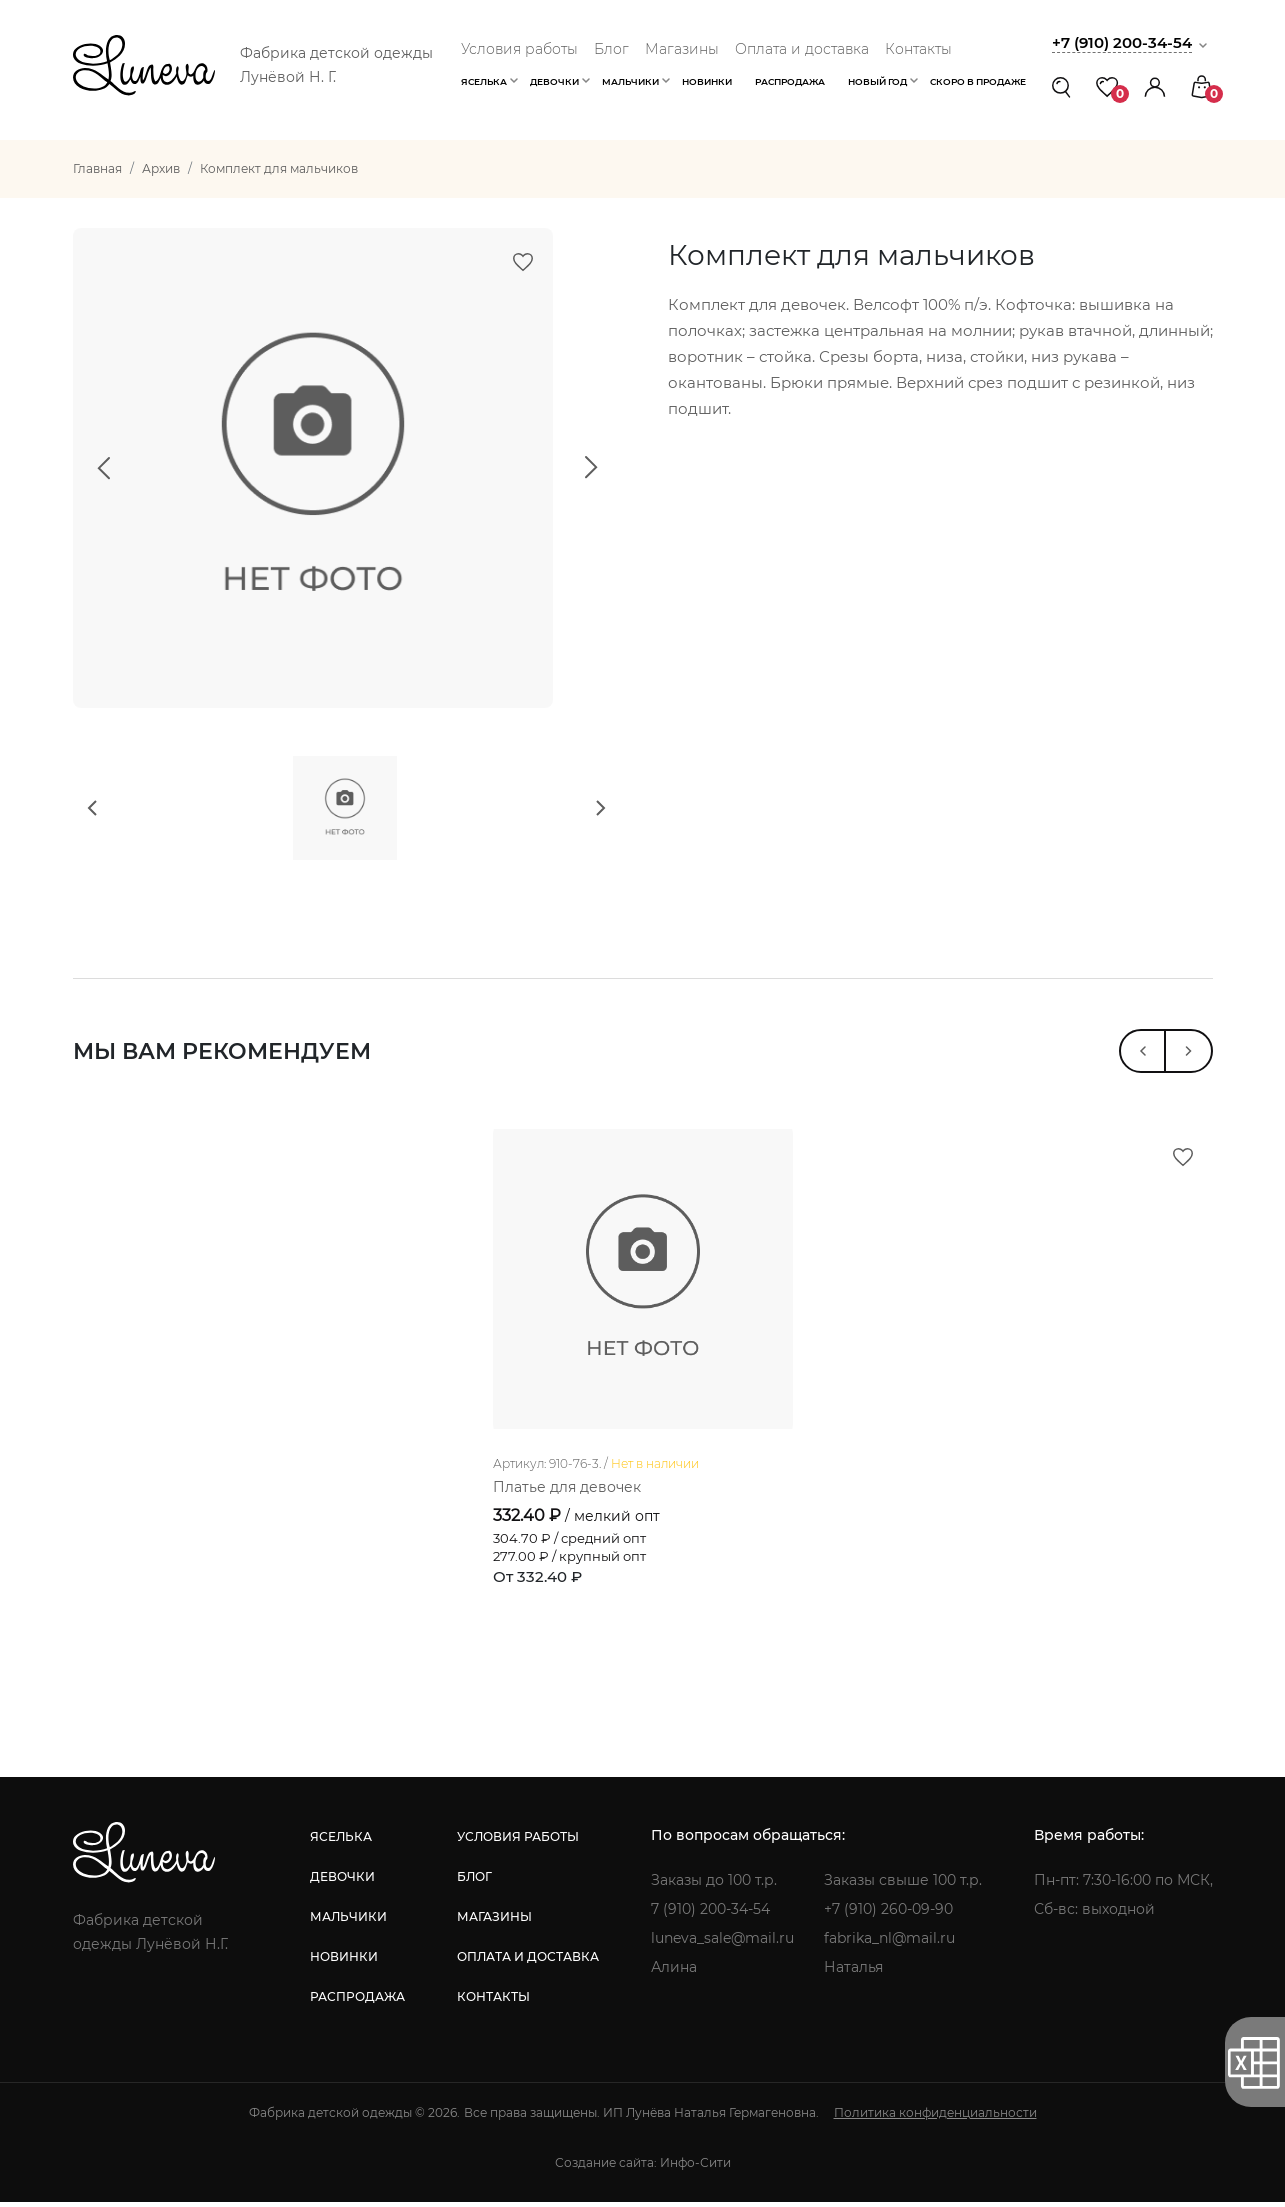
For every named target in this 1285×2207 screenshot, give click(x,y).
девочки (342, 1881)
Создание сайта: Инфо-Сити (643, 2167)
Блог (611, 49)
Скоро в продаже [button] (978, 81)
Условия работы (519, 49)
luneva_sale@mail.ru (722, 1943)
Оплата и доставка (802, 49)
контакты (493, 2001)
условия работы (518, 1841)
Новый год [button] (877, 81)
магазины (494, 1921)
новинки (344, 1961)
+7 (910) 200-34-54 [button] (1122, 42)
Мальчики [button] (630, 81)
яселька (341, 1841)
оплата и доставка (528, 1961)
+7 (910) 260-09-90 (888, 1914)
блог (474, 1881)
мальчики (348, 1921)
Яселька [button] (484, 81)
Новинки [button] (707, 81)
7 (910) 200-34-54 (710, 1914)
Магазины (682, 49)
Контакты (918, 49)
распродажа (357, 2001)
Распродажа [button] (790, 81)
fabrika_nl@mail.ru (889, 1943)
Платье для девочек (567, 1492)
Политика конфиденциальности (935, 2117)
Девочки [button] (554, 81)
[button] (1155, 86)
